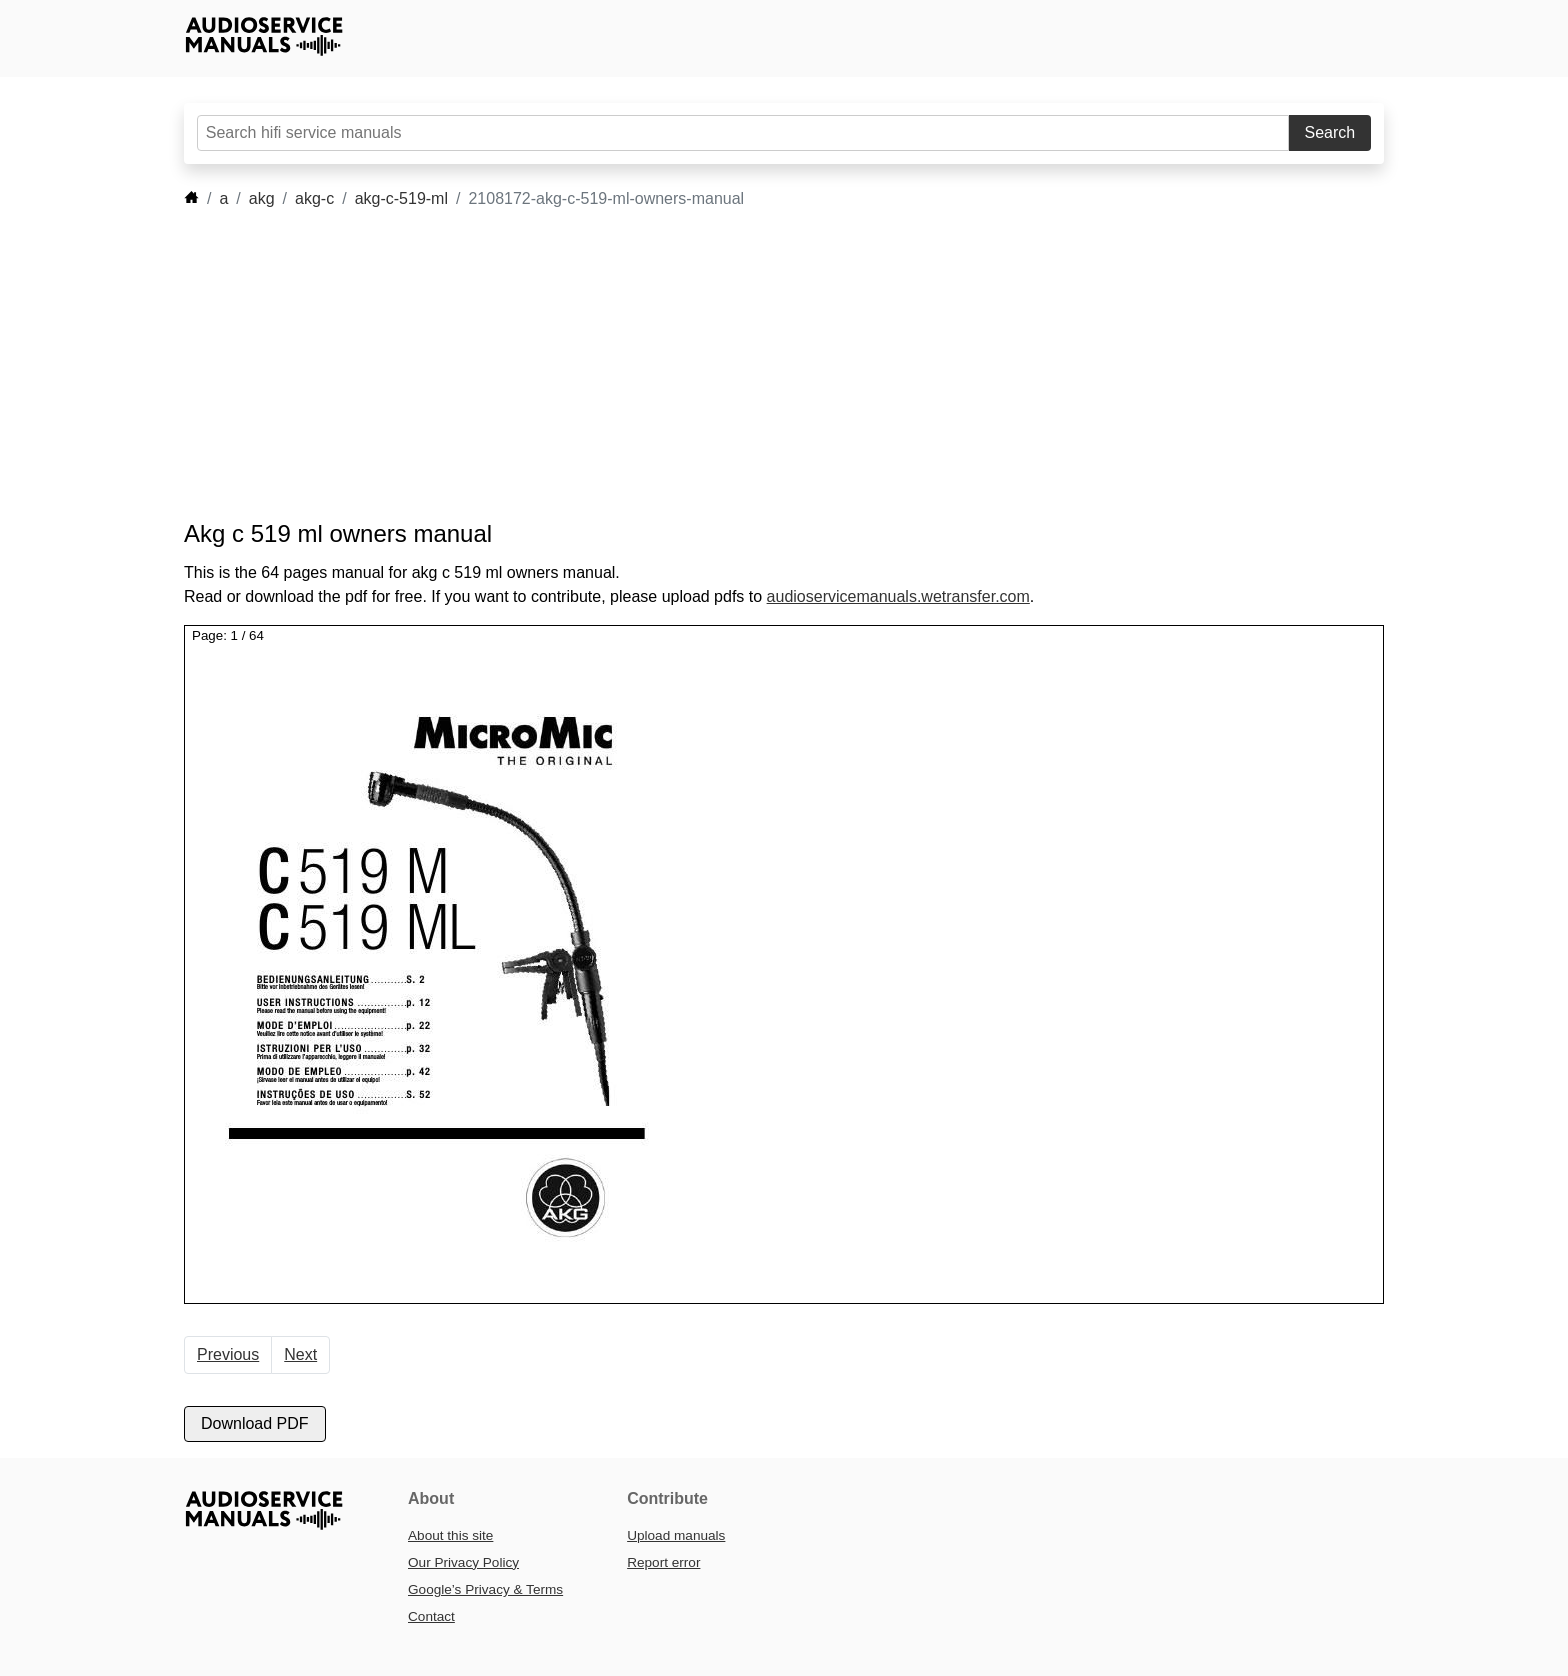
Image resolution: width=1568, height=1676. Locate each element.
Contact (431, 1616)
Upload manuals (676, 1535)
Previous (228, 1354)
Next (300, 1354)
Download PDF (255, 1423)
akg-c (314, 198)
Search (1330, 132)
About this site (450, 1535)
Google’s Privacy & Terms (485, 1589)
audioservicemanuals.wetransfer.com (898, 596)
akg (262, 198)
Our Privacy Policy (463, 1562)
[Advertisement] (754, 365)
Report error (663, 1562)
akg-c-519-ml (401, 198)
